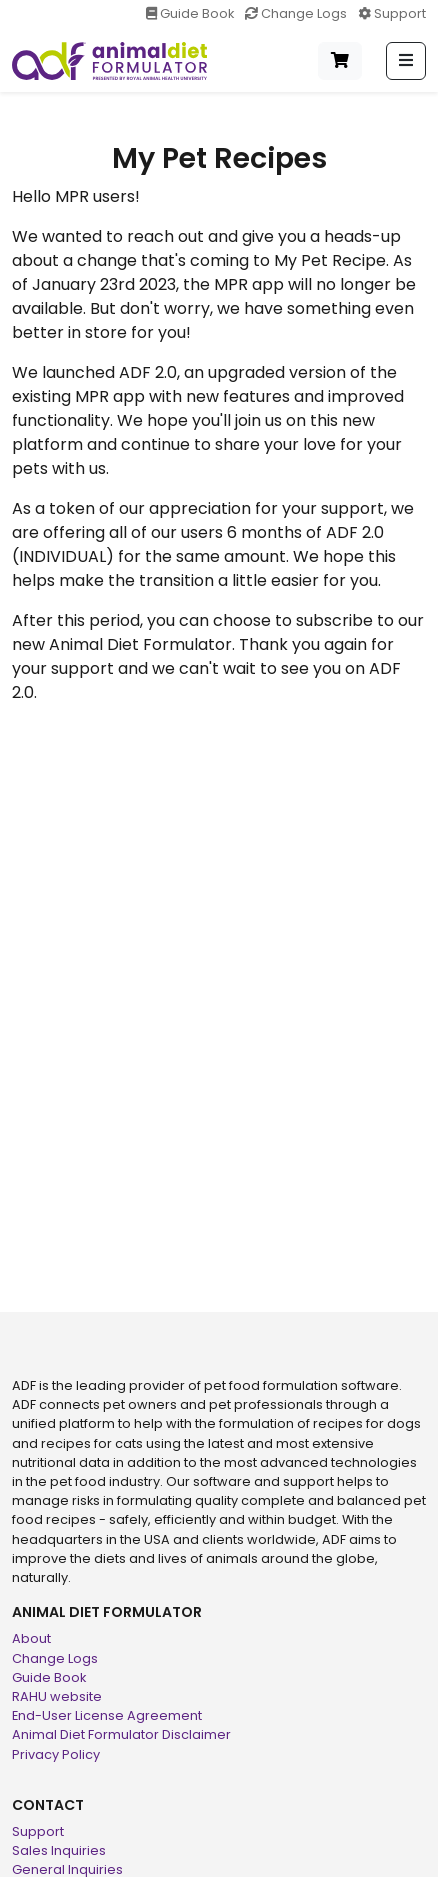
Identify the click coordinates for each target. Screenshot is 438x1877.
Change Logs (297, 13)
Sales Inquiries (59, 1850)
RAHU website (57, 1696)
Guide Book (191, 13)
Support (392, 13)
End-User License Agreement (107, 1715)
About (31, 1638)
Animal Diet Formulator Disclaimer (121, 1734)
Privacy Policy (56, 1754)
